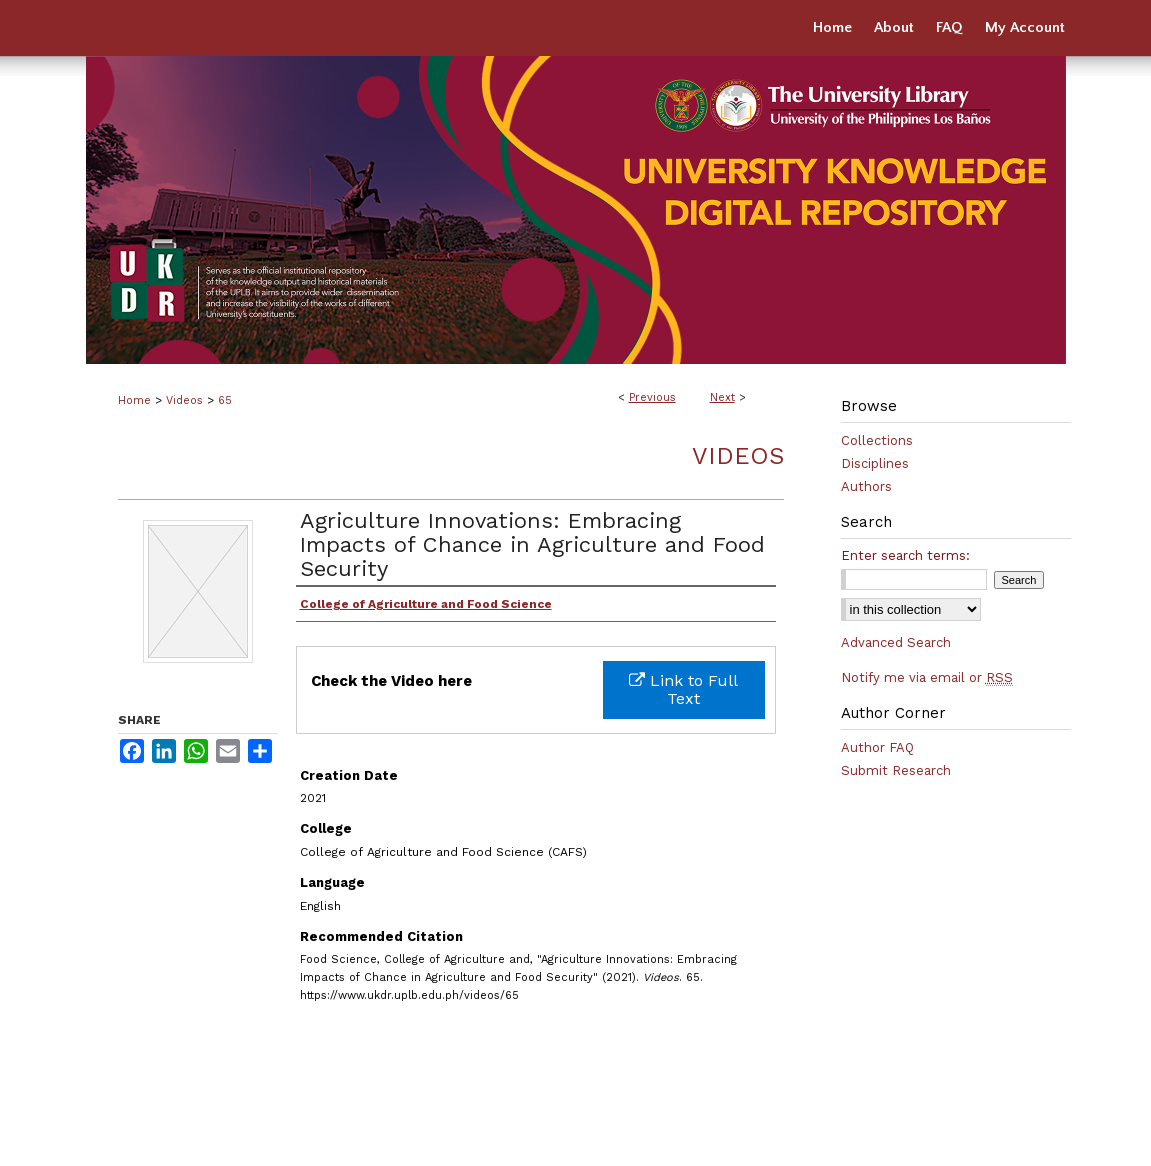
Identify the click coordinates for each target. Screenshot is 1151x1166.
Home (134, 400)
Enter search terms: (905, 555)
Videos (184, 400)
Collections (877, 440)
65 (225, 400)
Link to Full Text (683, 689)
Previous (652, 397)
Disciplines (875, 463)
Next (722, 397)
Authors (866, 486)
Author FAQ (877, 747)
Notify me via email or (927, 677)
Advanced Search (896, 642)
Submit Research (896, 770)
